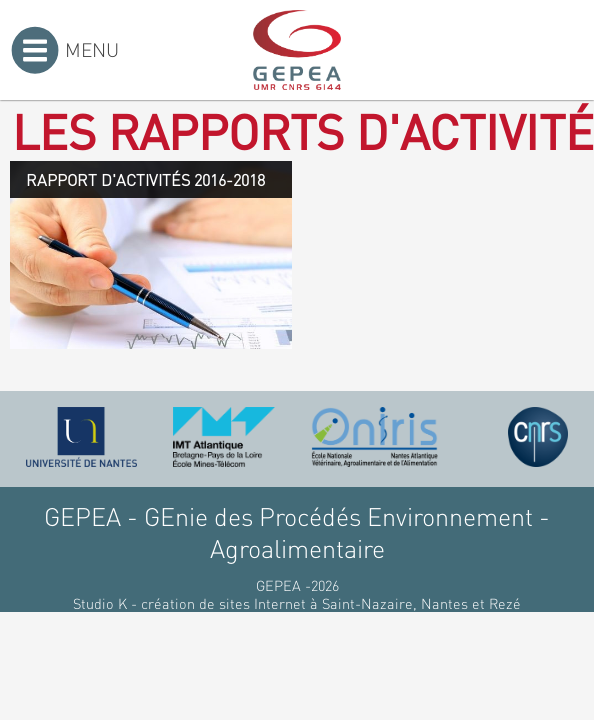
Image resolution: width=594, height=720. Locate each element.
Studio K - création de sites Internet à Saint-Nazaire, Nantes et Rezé (297, 603)
